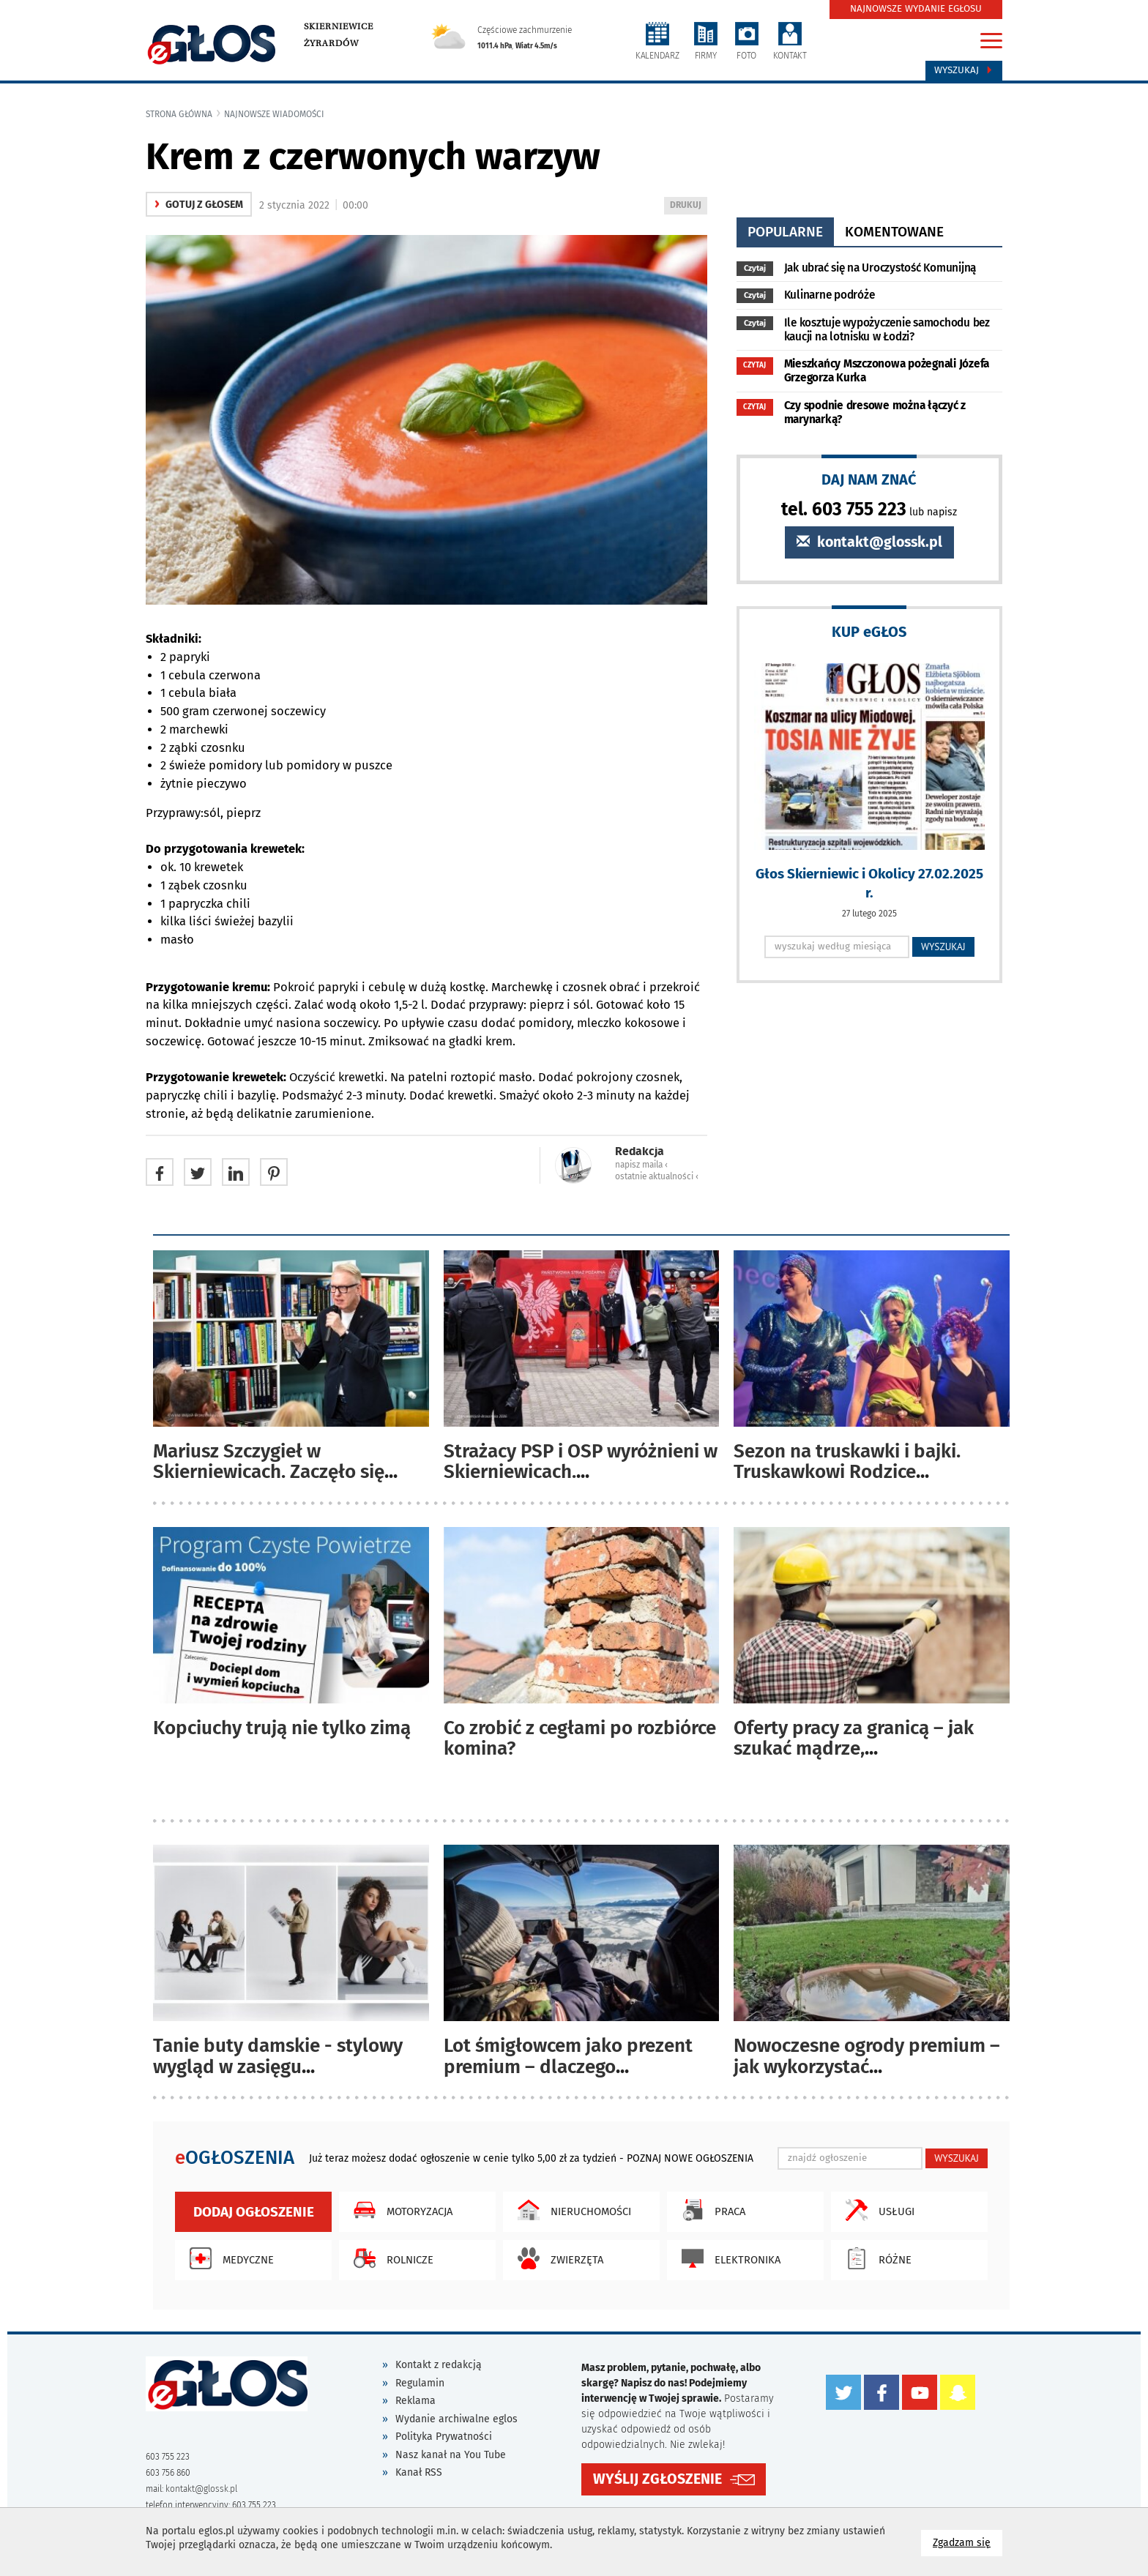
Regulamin (419, 2383)
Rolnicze (389, 2258)
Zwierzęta (556, 2258)
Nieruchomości (570, 2210)
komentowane (894, 231)
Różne (875, 2258)
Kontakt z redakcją (438, 2365)
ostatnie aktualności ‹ (656, 1176)
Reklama (415, 2400)
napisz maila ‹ (641, 1165)
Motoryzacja (399, 2210)
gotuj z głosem (198, 204)
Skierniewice (338, 26)
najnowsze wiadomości (274, 114)
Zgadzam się (967, 2542)
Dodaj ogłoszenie (253, 2211)
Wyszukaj (964, 70)
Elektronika (727, 2258)
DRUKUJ (688, 206)
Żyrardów (331, 43)
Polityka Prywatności (443, 2436)
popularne (785, 231)
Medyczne (228, 2258)
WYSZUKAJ (943, 946)
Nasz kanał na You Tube (450, 2455)
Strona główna (179, 114)
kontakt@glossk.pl (869, 542)
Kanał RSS (418, 2472)
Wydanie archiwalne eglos (456, 2419)
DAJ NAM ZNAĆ (869, 479)
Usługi (876, 2210)
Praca (709, 2210)
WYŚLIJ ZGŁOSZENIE (657, 2479)
